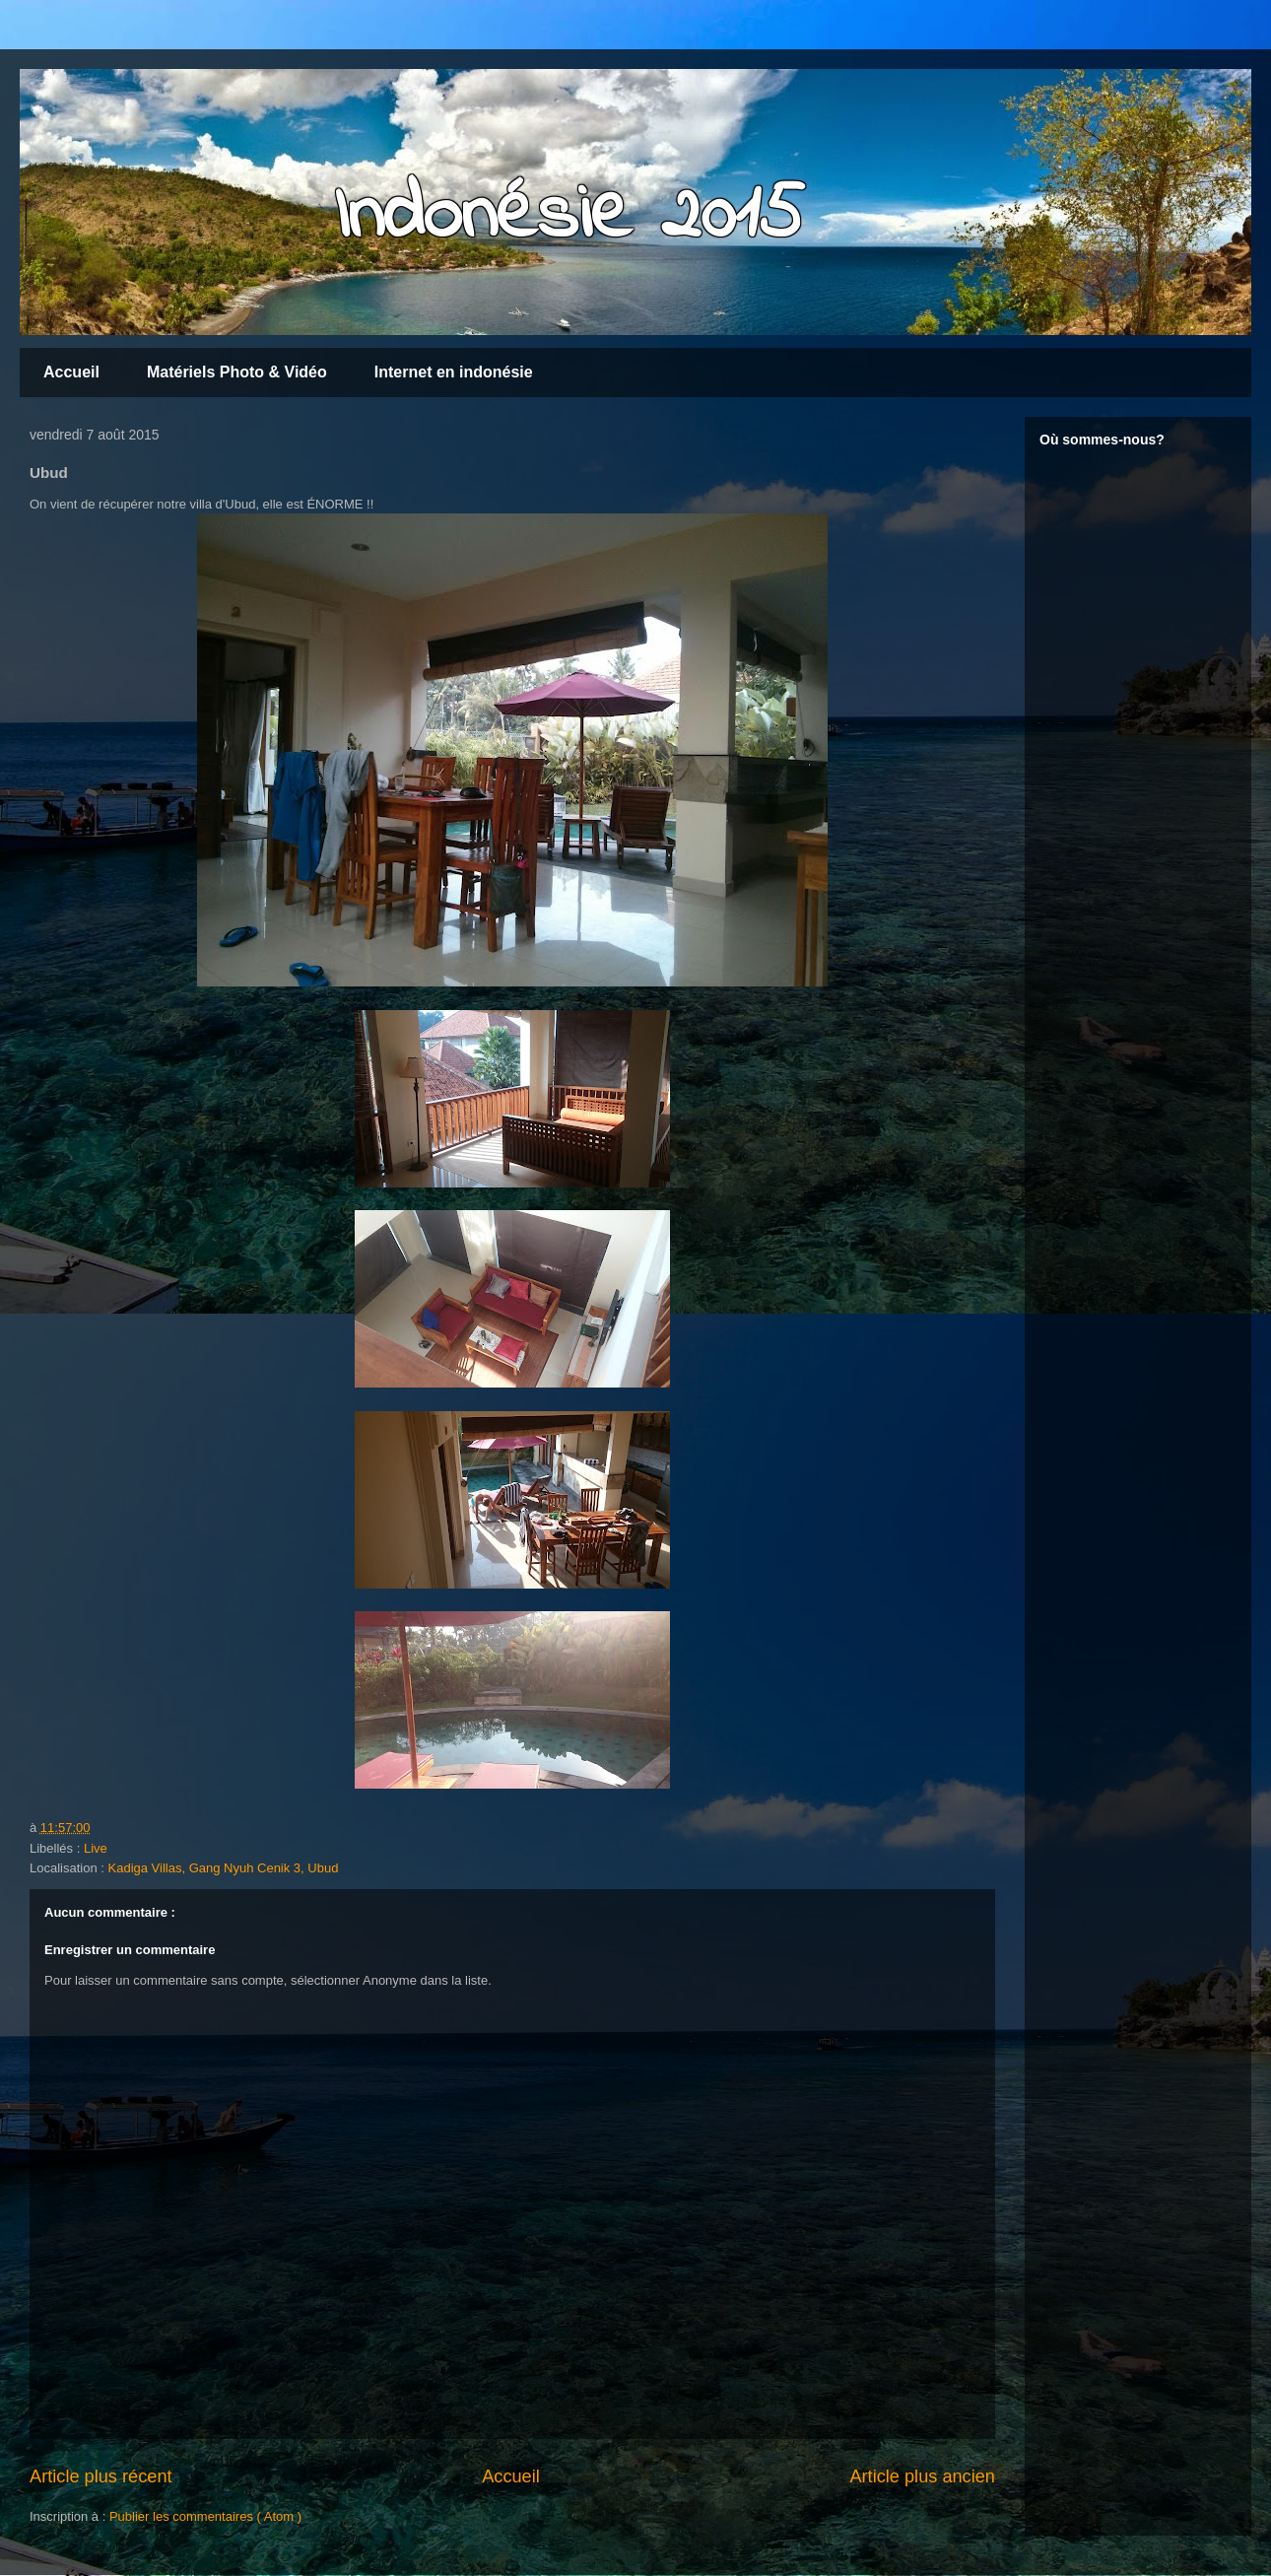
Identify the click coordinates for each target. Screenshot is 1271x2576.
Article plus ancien (922, 2476)
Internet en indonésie (453, 372)
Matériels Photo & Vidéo (237, 372)
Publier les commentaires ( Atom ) (205, 2516)
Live (95, 1848)
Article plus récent (101, 2476)
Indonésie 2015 (569, 217)
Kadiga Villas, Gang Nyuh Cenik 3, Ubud (223, 1868)
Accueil (71, 372)
